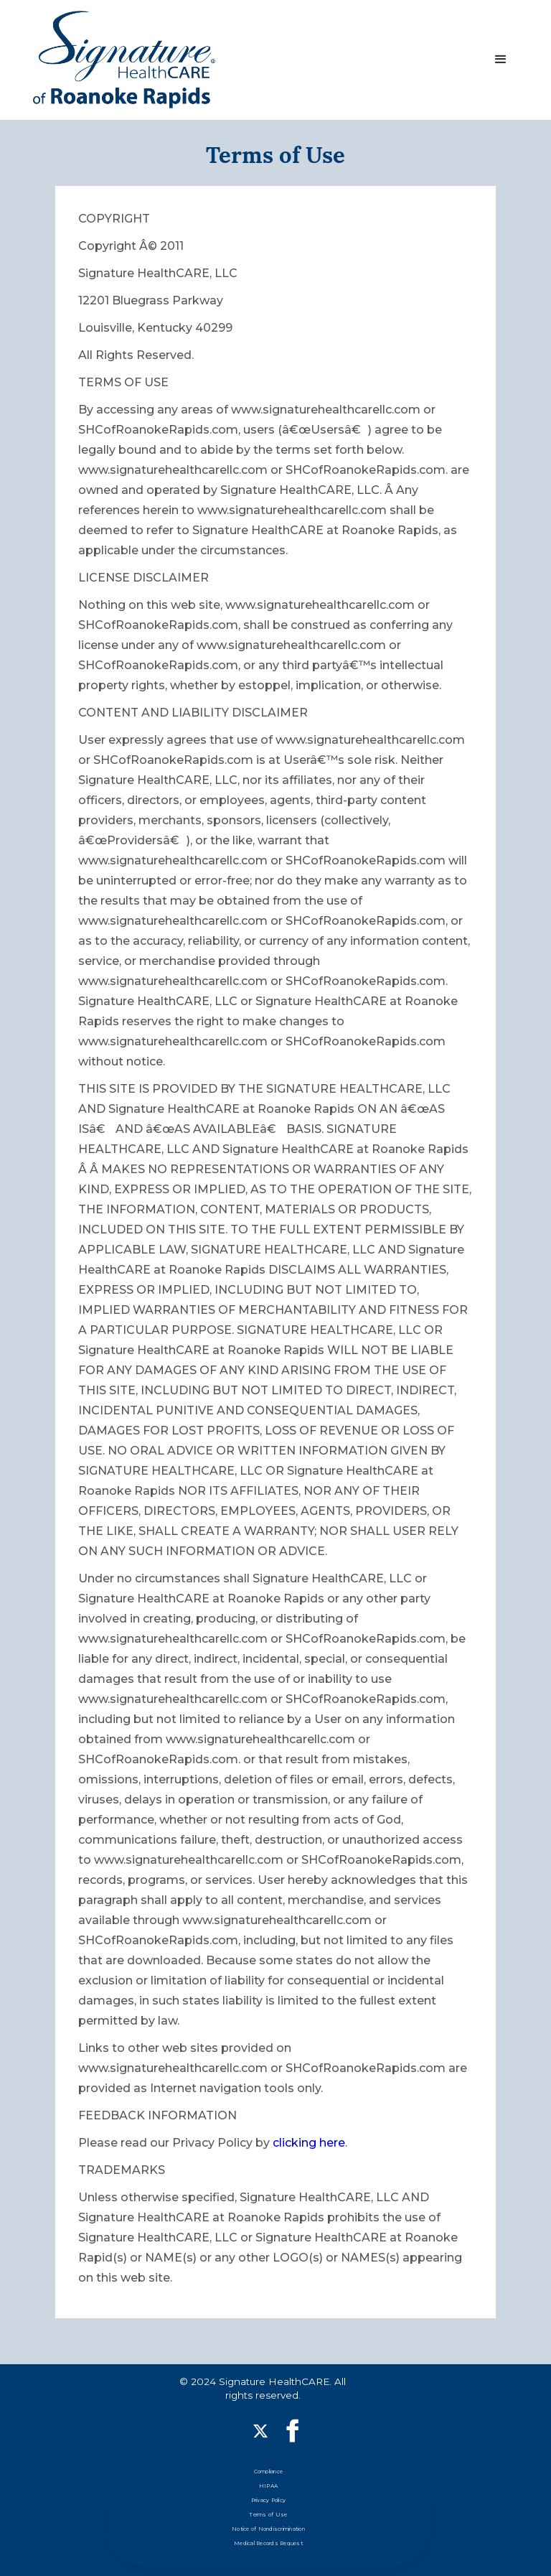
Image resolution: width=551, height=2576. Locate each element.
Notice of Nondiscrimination (268, 2529)
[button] (501, 59)
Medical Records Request (268, 2543)
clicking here (307, 2143)
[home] (124, 59)
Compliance (268, 2471)
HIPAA (268, 2486)
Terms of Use (268, 2514)
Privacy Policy (268, 2500)
